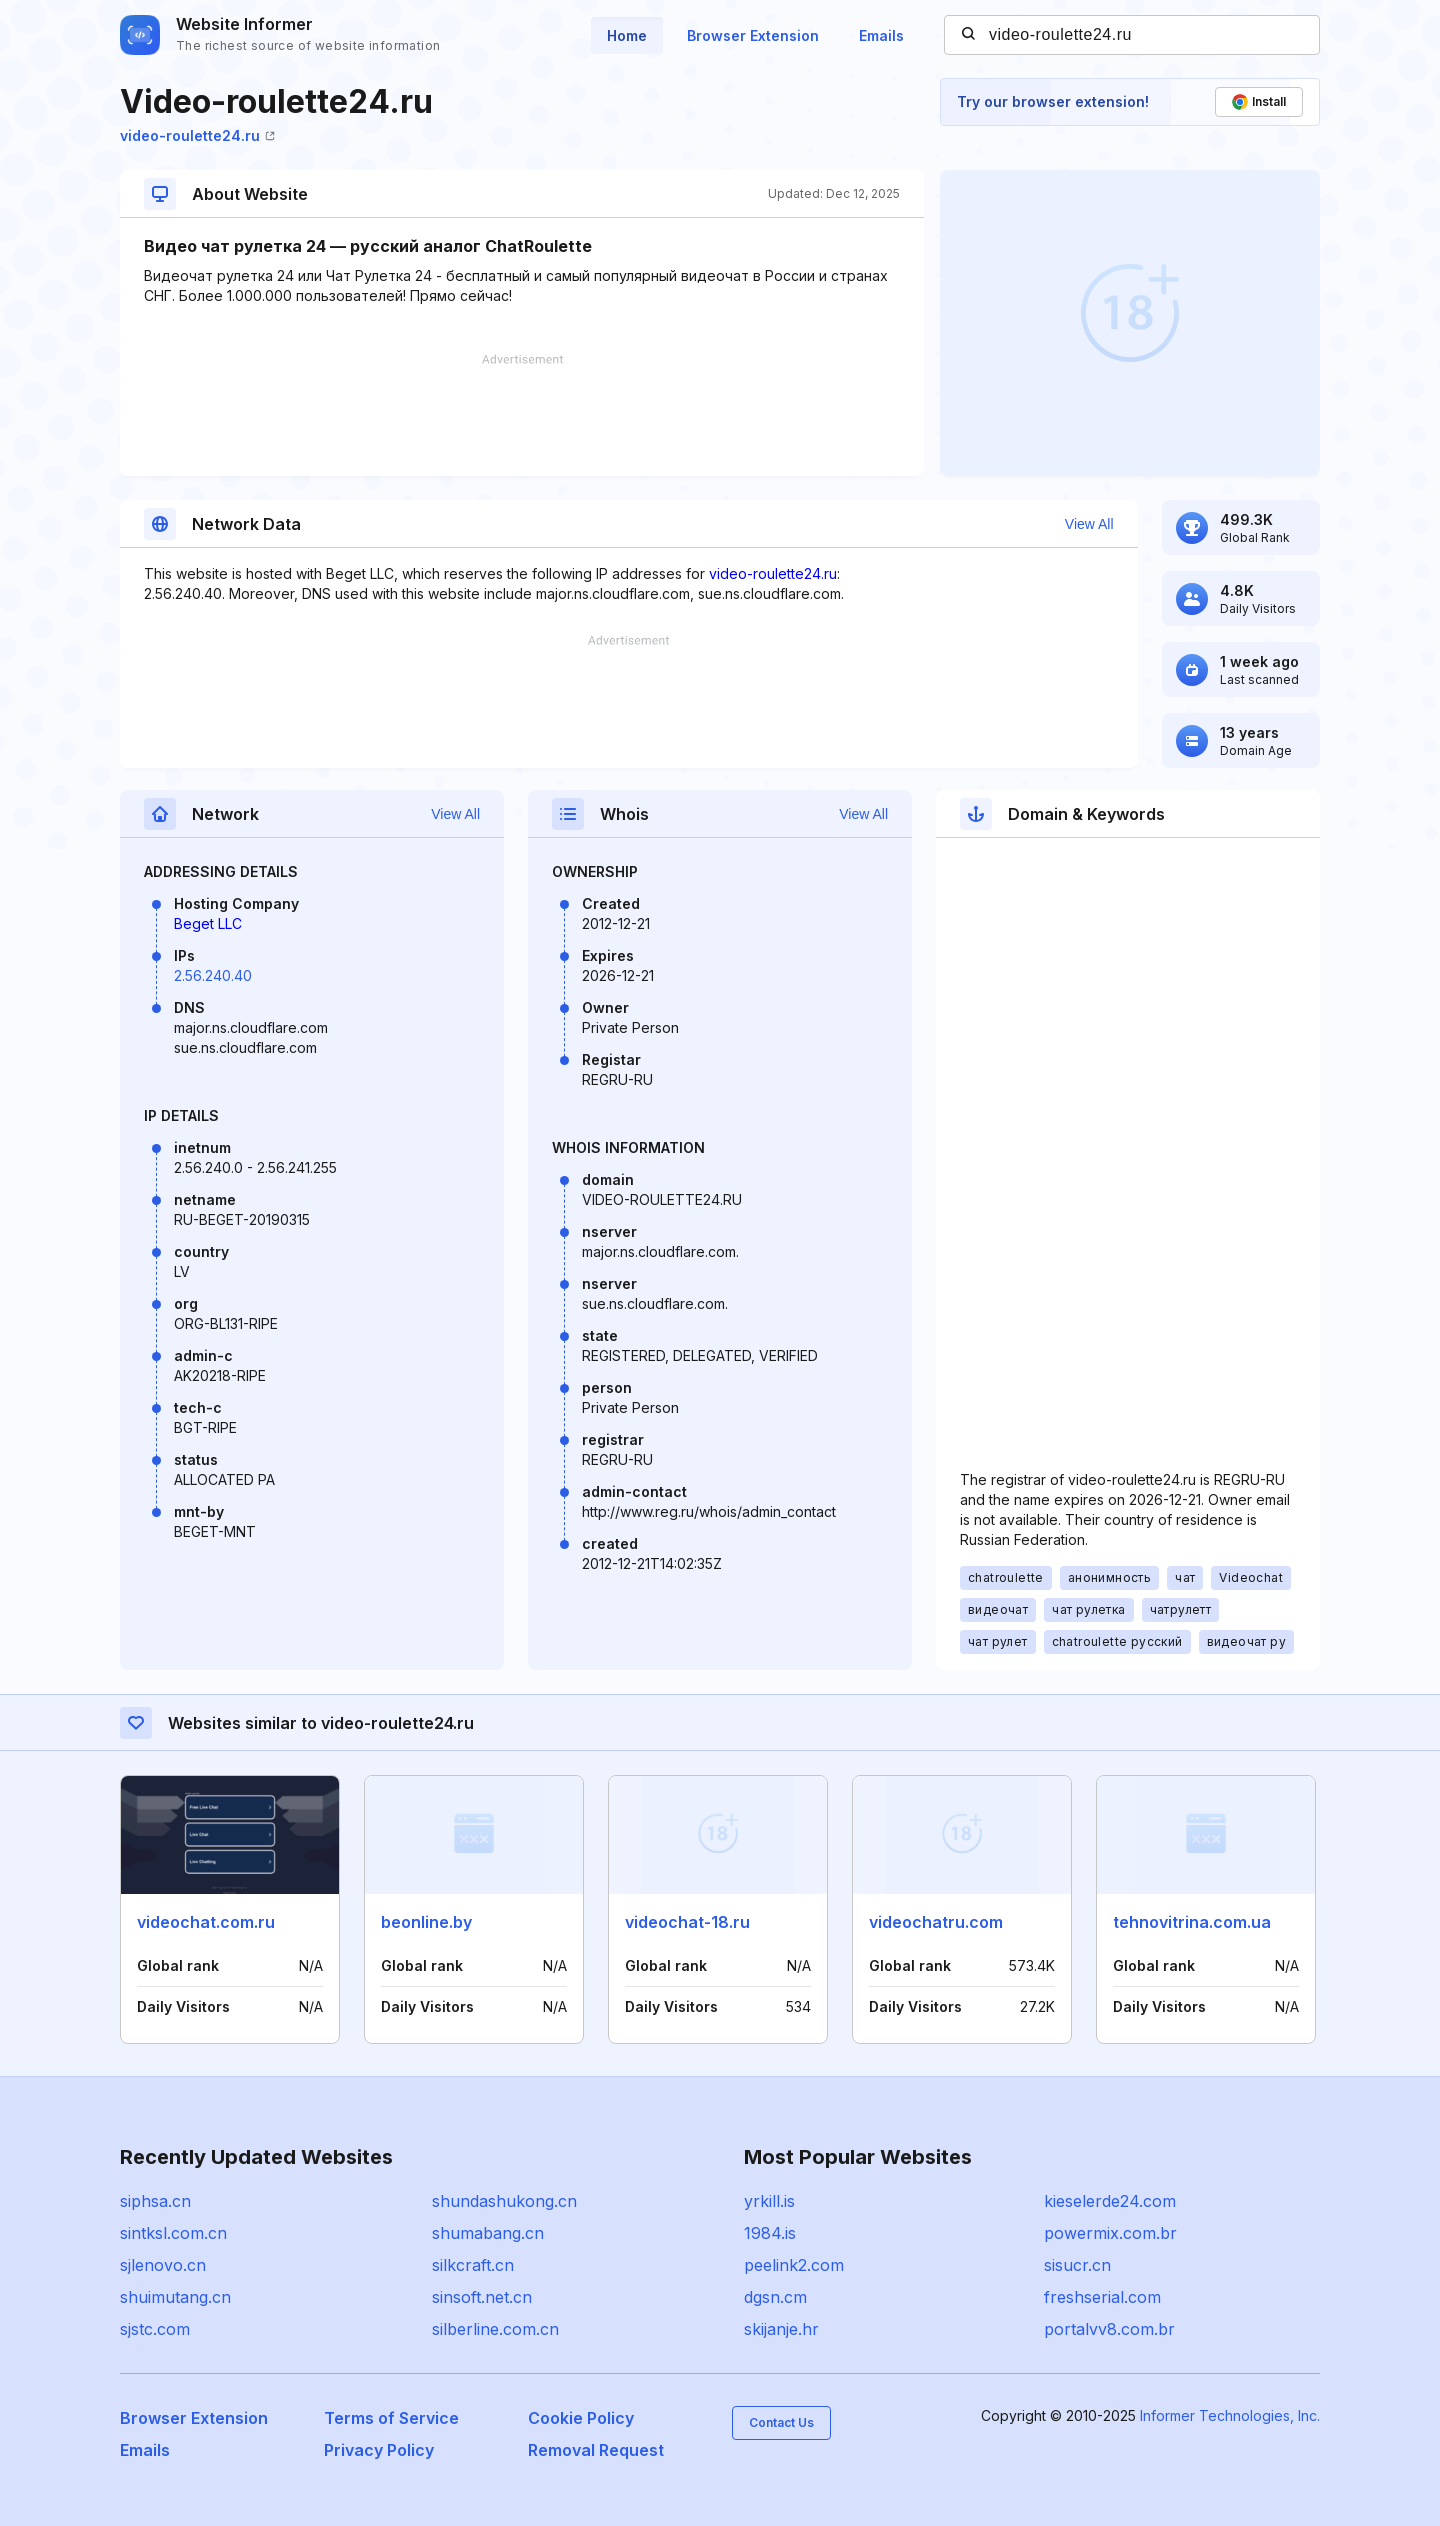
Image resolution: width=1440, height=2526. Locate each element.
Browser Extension (753, 35)
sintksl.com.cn (173, 2233)
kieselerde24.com (1110, 2201)
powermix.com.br (1110, 2233)
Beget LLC (208, 923)
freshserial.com (1102, 2297)
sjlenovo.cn (163, 2265)
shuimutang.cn (175, 2297)
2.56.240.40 (213, 975)
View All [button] (1089, 524)
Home (627, 35)
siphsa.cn (155, 2201)
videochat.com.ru (206, 1922)
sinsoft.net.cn (482, 2297)
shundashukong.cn (504, 2201)
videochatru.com (936, 1922)
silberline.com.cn (495, 2329)
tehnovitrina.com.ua (1192, 1922)
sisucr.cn (1077, 2265)
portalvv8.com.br (1109, 2329)
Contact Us (781, 2422)
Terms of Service (391, 2418)
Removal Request (596, 2450)
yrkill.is (769, 2201)
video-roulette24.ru (197, 135)
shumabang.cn (488, 2233)
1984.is (770, 2233)
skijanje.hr (781, 2329)
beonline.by (426, 1922)
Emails (881, 35)
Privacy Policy (379, 2450)
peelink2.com (794, 2265)
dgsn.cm (775, 2297)
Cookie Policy (581, 2418)
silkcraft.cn (473, 2265)
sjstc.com (155, 2329)
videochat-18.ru (687, 1922)
